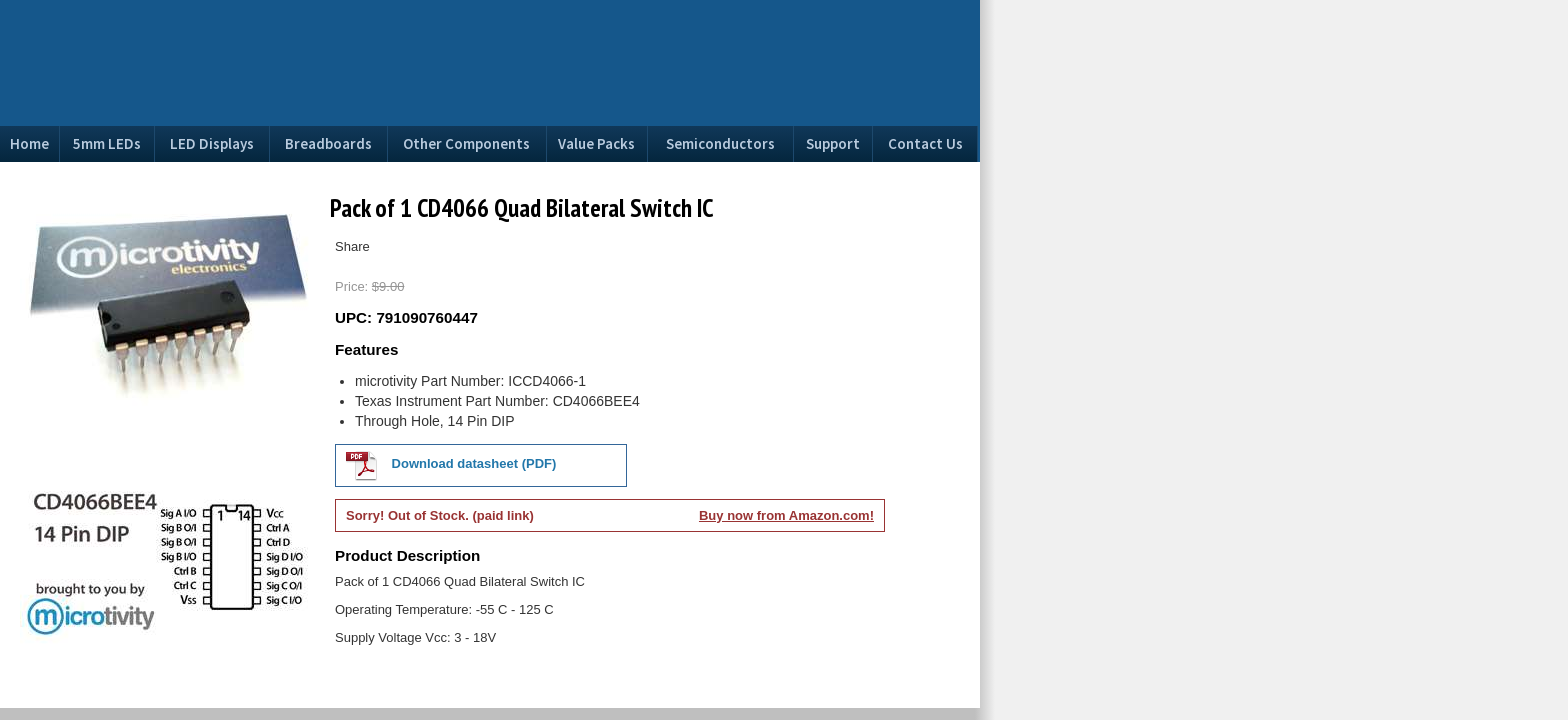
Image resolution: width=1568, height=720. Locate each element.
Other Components (466, 143)
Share (352, 246)
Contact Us (925, 143)
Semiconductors (720, 143)
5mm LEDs (107, 143)
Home (29, 143)
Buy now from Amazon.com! (786, 515)
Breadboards (328, 143)
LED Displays (212, 143)
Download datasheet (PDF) (451, 465)
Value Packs (596, 143)
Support (833, 143)
